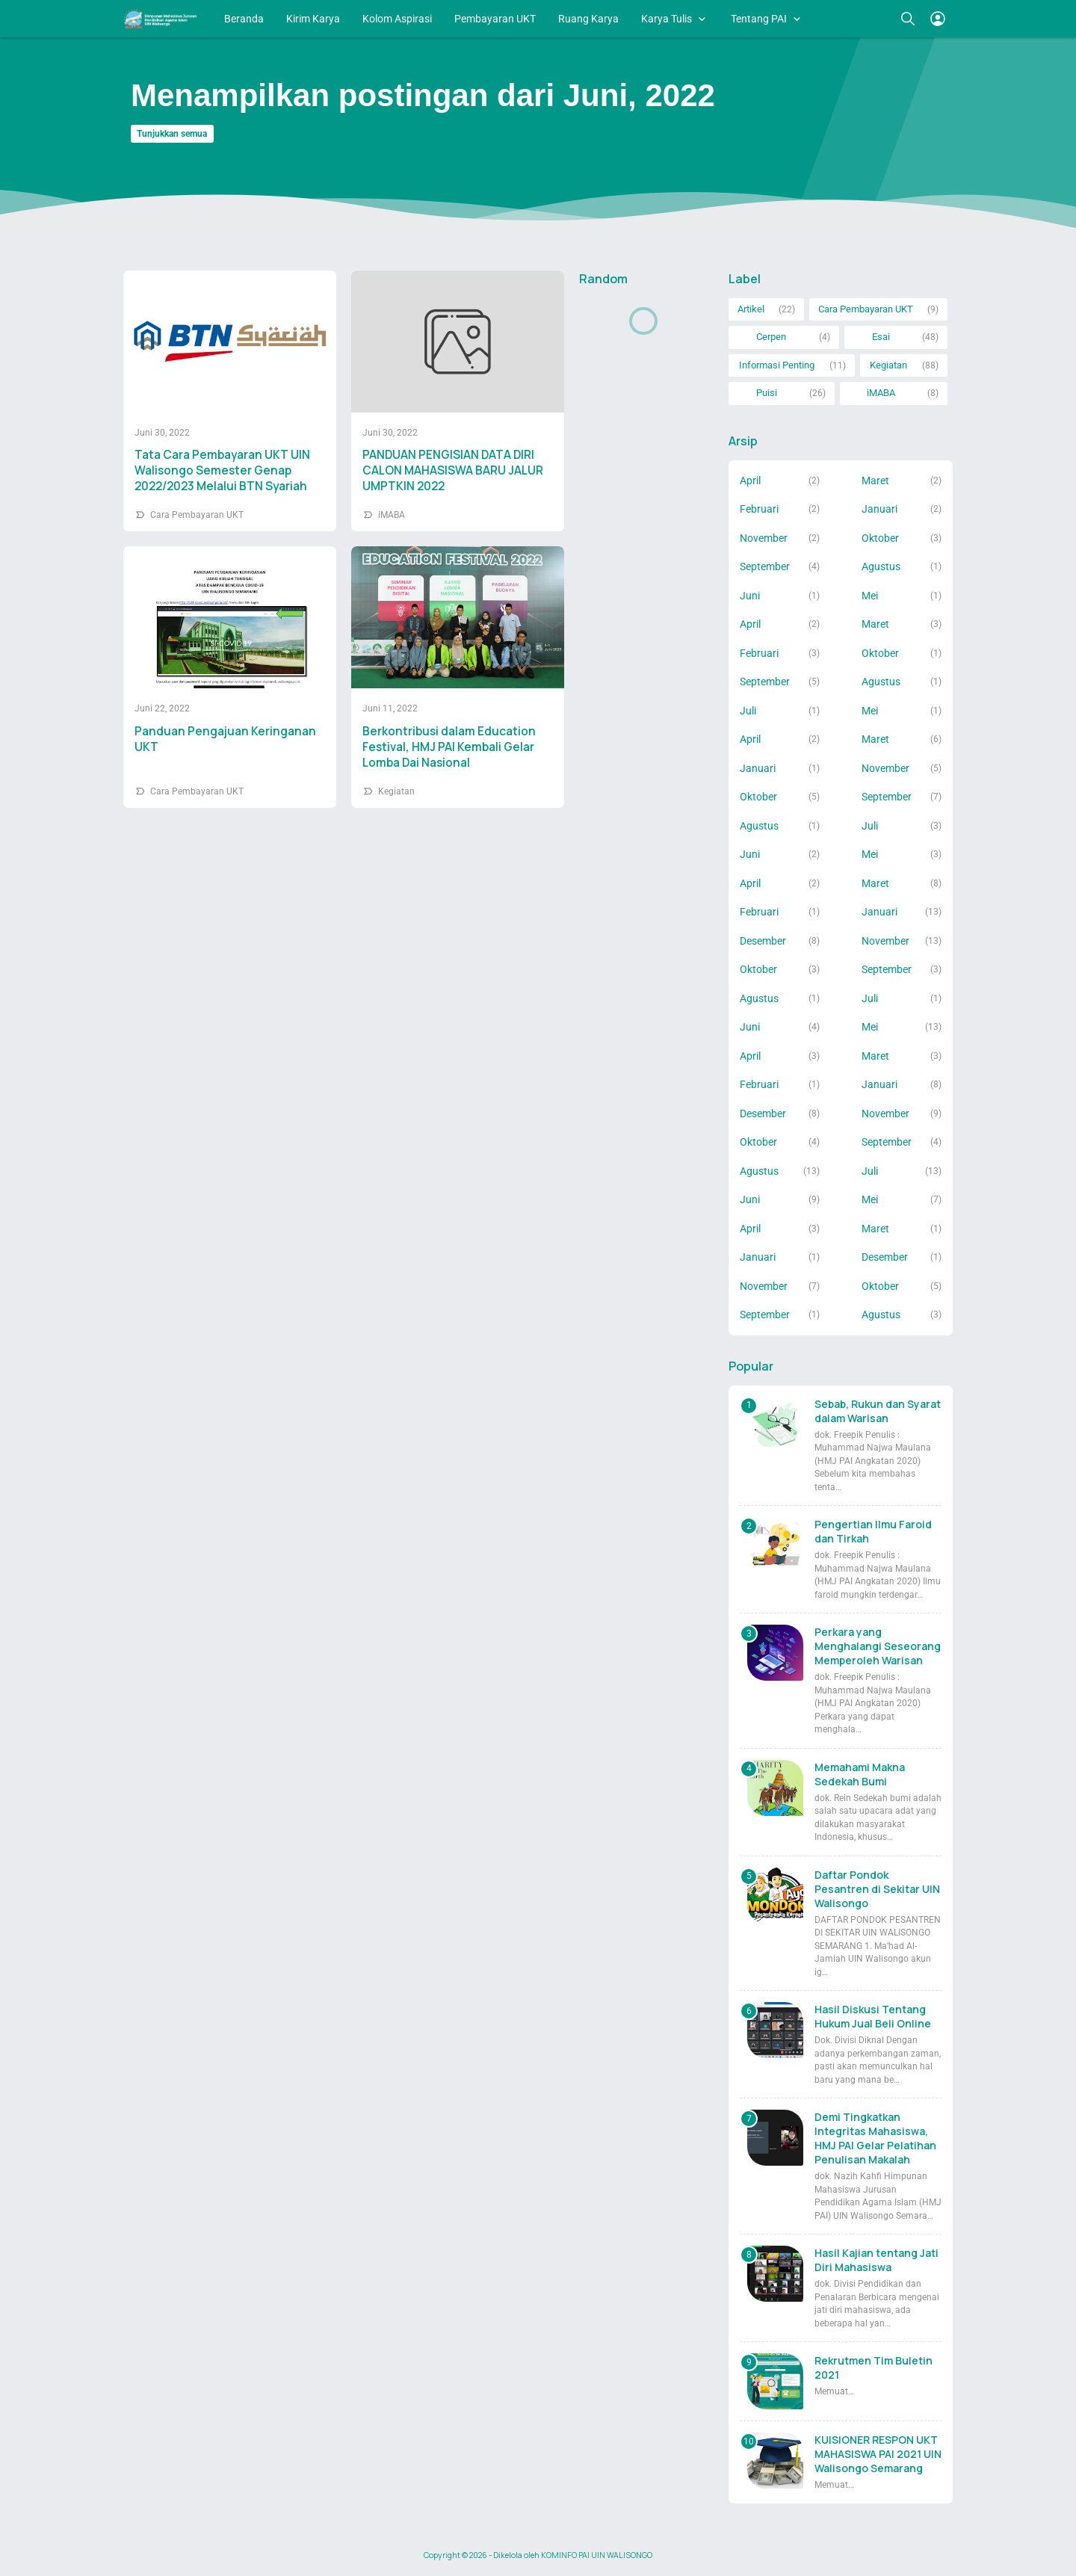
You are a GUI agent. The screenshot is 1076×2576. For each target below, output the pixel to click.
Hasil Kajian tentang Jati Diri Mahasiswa (876, 2260)
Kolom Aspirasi (397, 19)
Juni (750, 596)
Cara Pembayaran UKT (197, 515)
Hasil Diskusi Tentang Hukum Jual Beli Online (872, 2016)
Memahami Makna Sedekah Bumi (859, 1774)
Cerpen (771, 336)
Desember (763, 941)
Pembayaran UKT (495, 19)
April (750, 481)
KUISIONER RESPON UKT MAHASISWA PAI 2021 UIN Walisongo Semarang (878, 2454)
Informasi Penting (776, 365)
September (765, 566)
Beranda (244, 19)
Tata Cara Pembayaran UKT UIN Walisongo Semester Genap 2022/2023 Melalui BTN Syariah (222, 470)
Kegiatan (396, 791)
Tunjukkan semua (172, 134)
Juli (748, 711)
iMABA (391, 515)
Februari (759, 509)
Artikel (751, 309)
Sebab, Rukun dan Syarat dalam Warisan (877, 1411)
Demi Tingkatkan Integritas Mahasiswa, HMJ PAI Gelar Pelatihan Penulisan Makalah (875, 2138)
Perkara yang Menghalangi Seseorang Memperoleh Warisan (877, 1646)
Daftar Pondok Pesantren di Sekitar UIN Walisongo (877, 1889)
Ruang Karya (588, 19)
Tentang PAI (759, 19)
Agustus (881, 566)
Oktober (880, 538)
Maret (875, 481)
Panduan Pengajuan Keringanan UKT (225, 739)
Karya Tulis (666, 19)
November (764, 538)
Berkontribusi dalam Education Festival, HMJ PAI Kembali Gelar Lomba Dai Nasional (449, 746)
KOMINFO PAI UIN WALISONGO (596, 2555)
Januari (879, 509)
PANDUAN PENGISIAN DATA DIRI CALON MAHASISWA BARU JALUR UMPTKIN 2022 (452, 470)
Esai (881, 336)
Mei (870, 596)
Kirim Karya (313, 19)
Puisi (766, 392)
